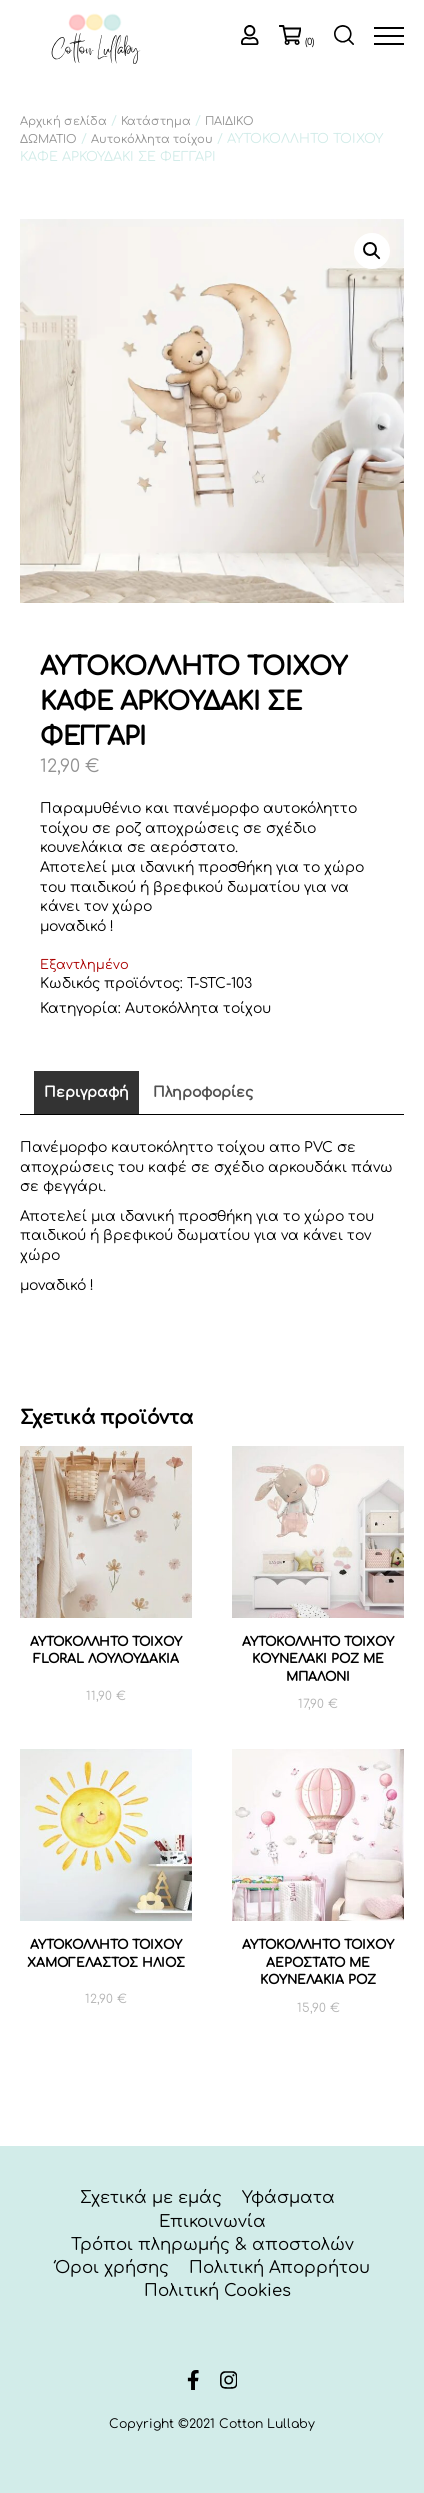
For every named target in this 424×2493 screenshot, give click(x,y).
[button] (372, 251)
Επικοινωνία (212, 2221)
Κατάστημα (156, 121)
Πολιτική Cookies (217, 2290)
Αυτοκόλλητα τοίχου (152, 139)
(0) (309, 42)
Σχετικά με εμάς (151, 2197)
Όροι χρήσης (112, 2267)
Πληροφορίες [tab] (203, 1092)
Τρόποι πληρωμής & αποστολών (212, 2244)
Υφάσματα (288, 2197)
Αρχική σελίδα (63, 121)
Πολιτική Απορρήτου (279, 2267)
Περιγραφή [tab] (86, 1092)
